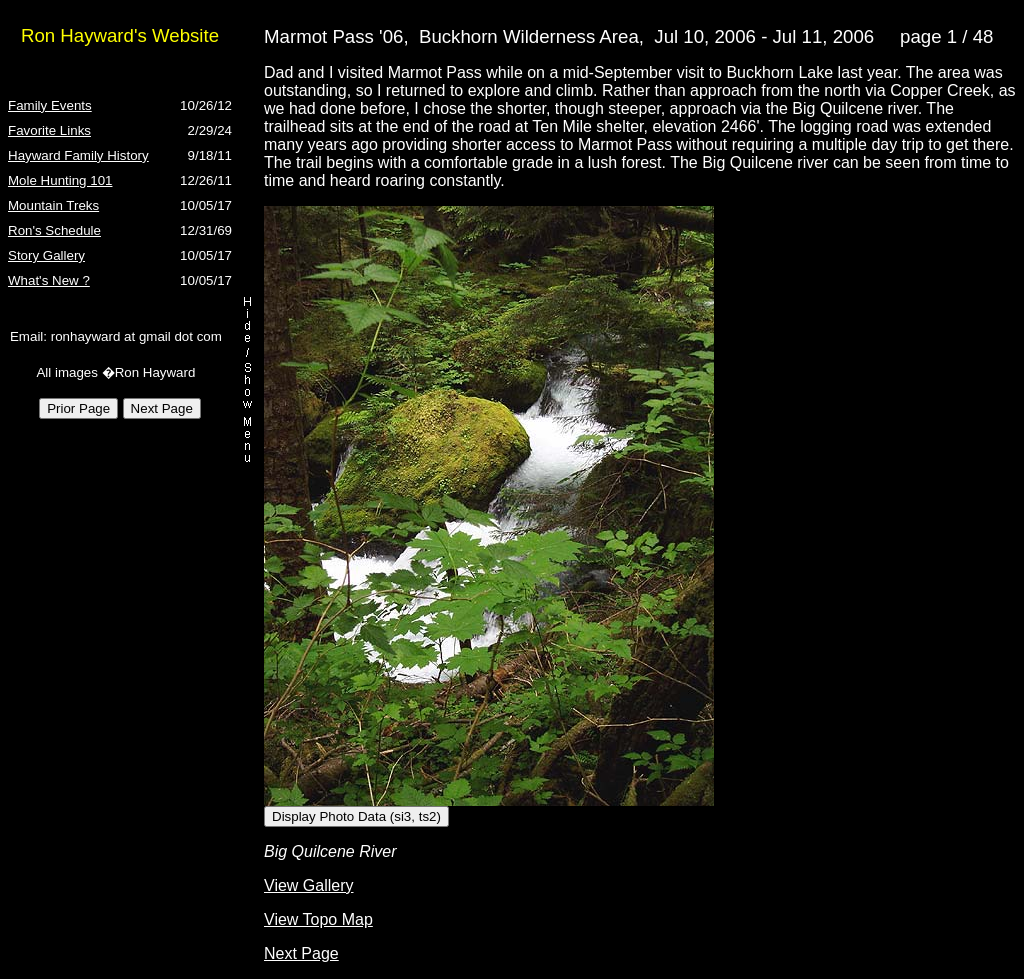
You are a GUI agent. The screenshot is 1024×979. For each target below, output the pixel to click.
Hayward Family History (78, 155)
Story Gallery (46, 255)
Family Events (50, 105)
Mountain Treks (53, 205)
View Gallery (309, 885)
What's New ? (49, 280)
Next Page (301, 953)
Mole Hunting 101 (60, 180)
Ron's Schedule (54, 230)
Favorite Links (49, 130)
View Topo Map (318, 919)
